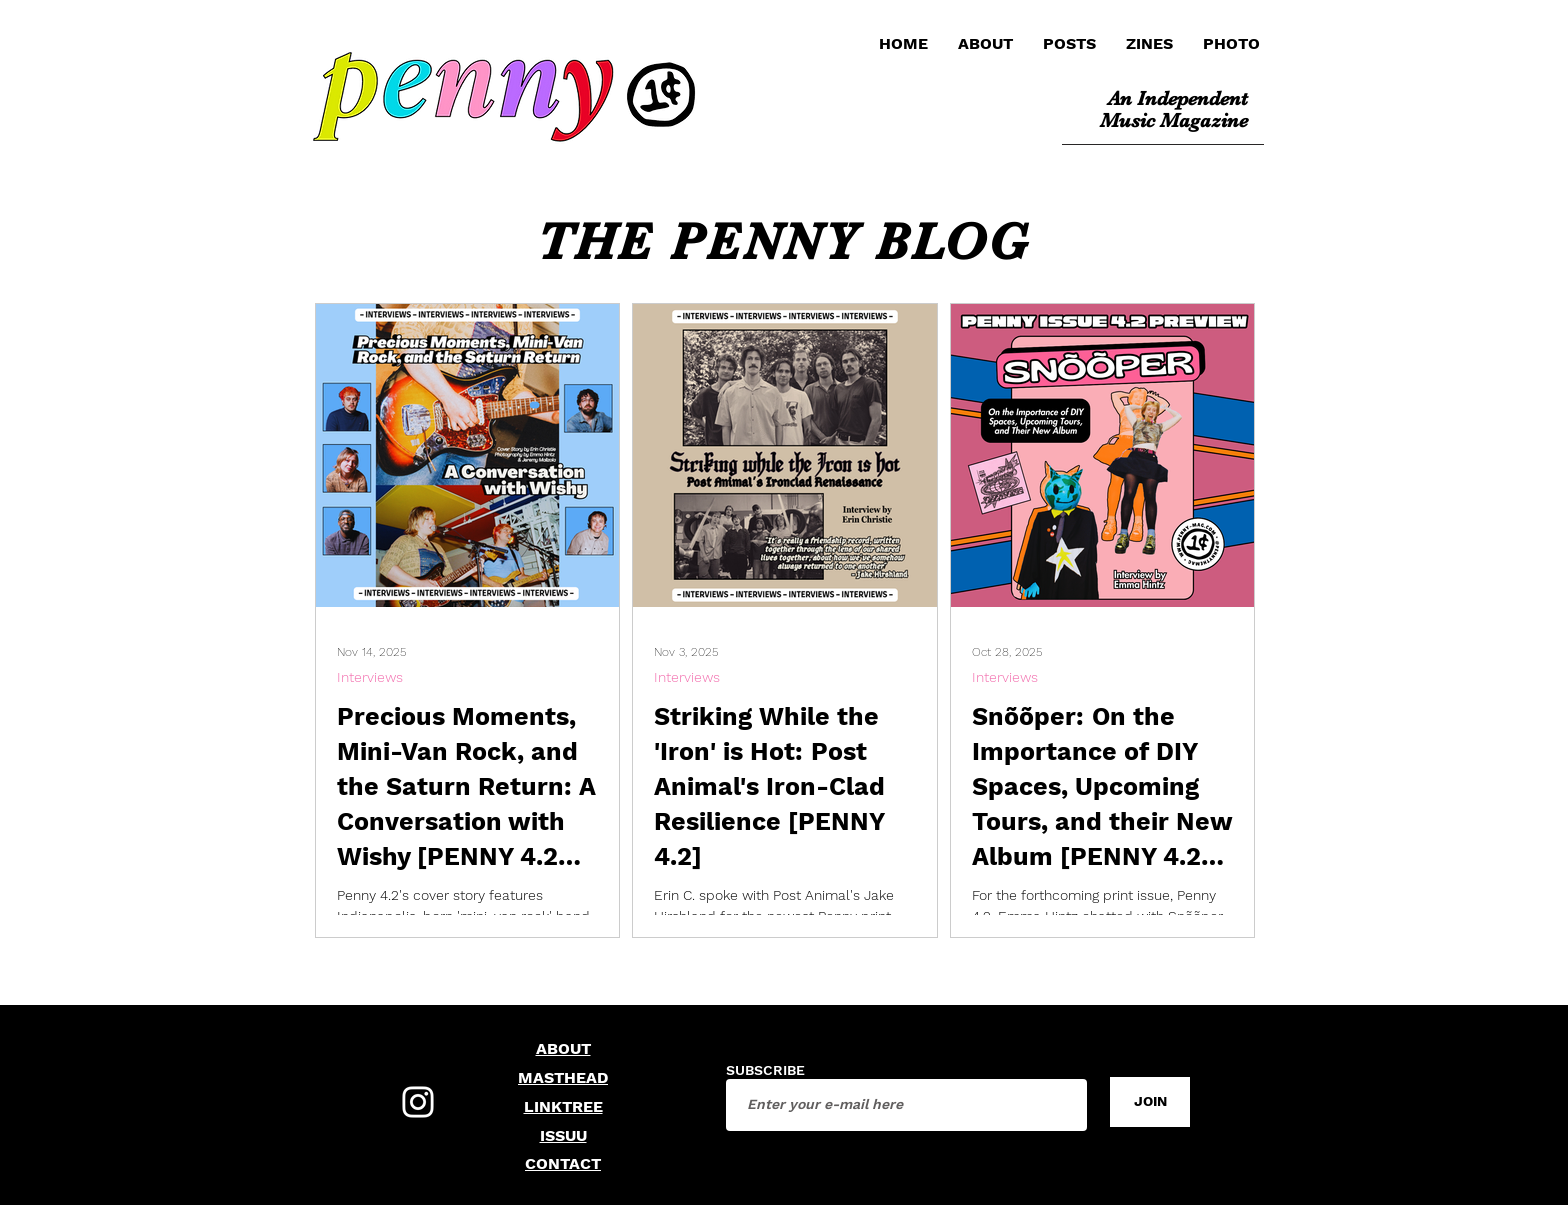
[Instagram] (418, 1102)
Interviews (370, 677)
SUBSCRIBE (765, 1070)
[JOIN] (1150, 1102)
